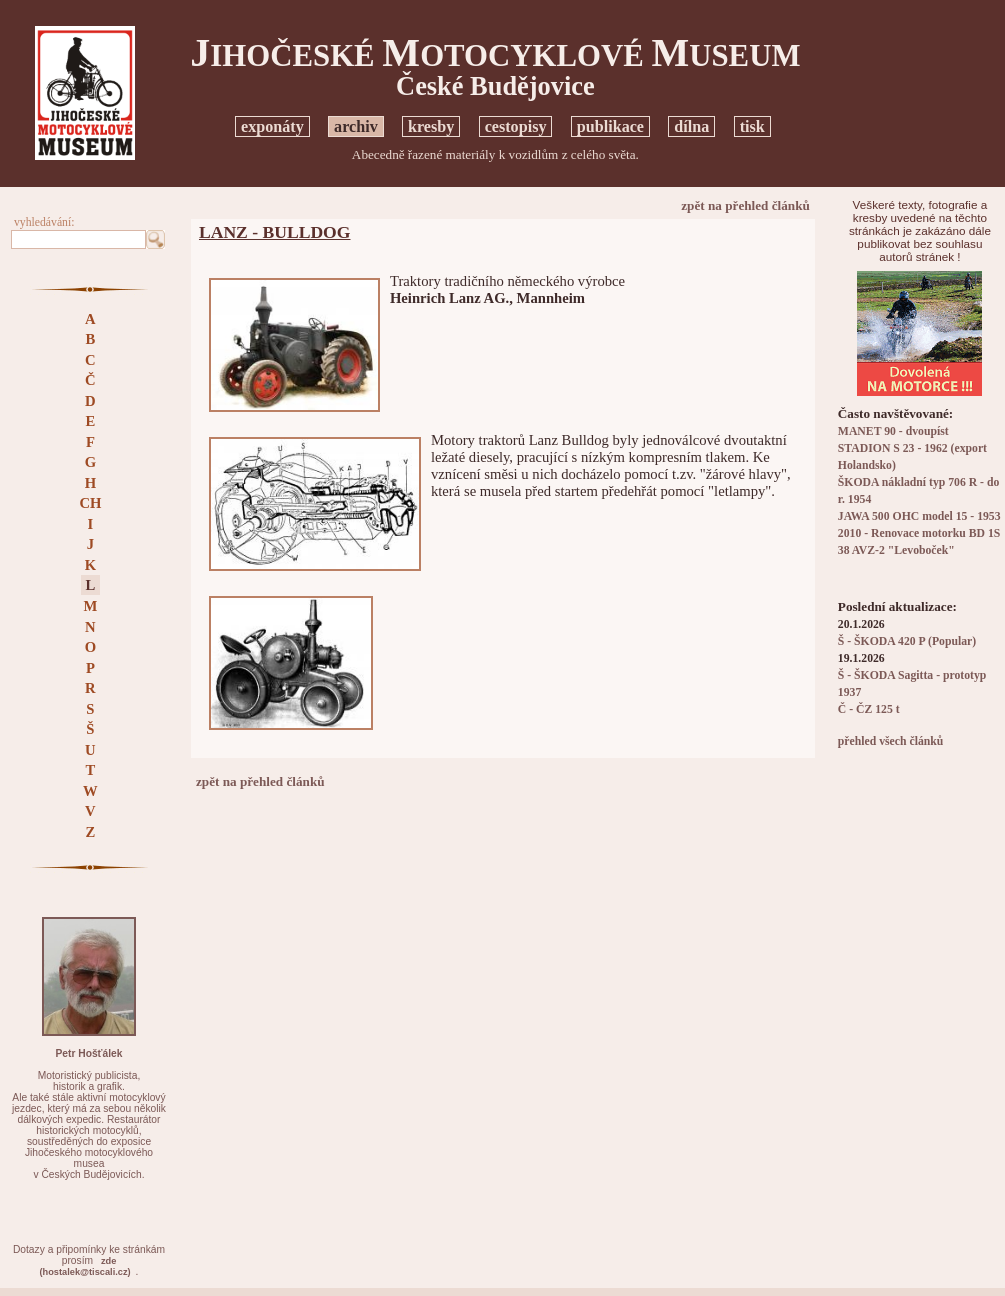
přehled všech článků (890, 741)
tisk (752, 126)
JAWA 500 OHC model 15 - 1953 (919, 516)
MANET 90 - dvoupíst (893, 431)
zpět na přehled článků (745, 205)
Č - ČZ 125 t (869, 709)
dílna (691, 126)
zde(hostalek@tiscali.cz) (84, 1266)
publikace (610, 126)
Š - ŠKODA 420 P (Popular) (907, 641)
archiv (356, 126)
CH (90, 503)
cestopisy (516, 126)
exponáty (272, 126)
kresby (431, 126)
